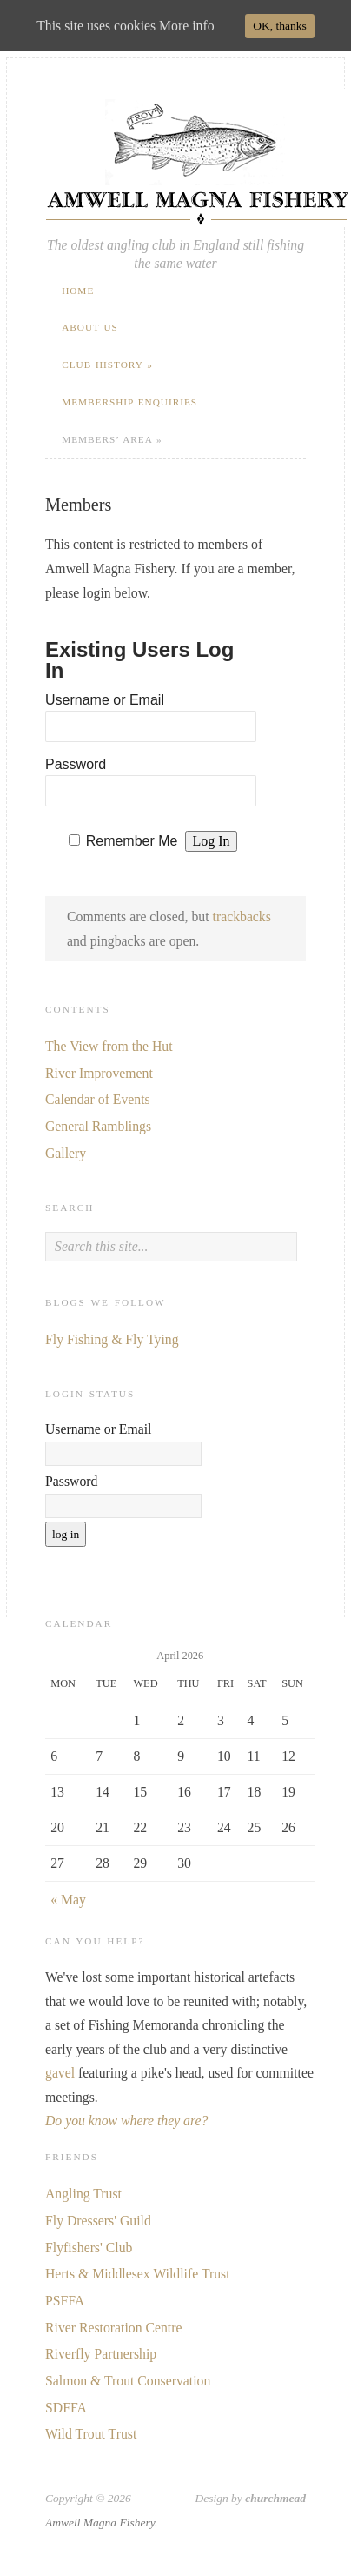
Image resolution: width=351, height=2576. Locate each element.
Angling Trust (83, 2193)
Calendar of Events (97, 1099)
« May (68, 1899)
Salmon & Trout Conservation (127, 2380)
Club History (107, 364)
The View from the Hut (109, 1046)
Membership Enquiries (129, 402)
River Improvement (99, 1073)
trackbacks (242, 916)
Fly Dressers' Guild (98, 2220)
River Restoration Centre (113, 2327)
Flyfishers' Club (88, 2247)
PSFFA (64, 2300)
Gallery (65, 1153)
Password (75, 764)
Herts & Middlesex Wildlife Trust (137, 2273)
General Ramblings (98, 1126)
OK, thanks (280, 25)
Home (78, 290)
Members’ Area (112, 439)
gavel (60, 2072)
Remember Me (132, 840)
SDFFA (66, 2407)
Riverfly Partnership (100, 2353)
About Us (90, 327)
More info (186, 25)
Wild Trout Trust (90, 2433)
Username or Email (104, 700)
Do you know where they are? (126, 2120)
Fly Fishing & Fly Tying (112, 1339)
